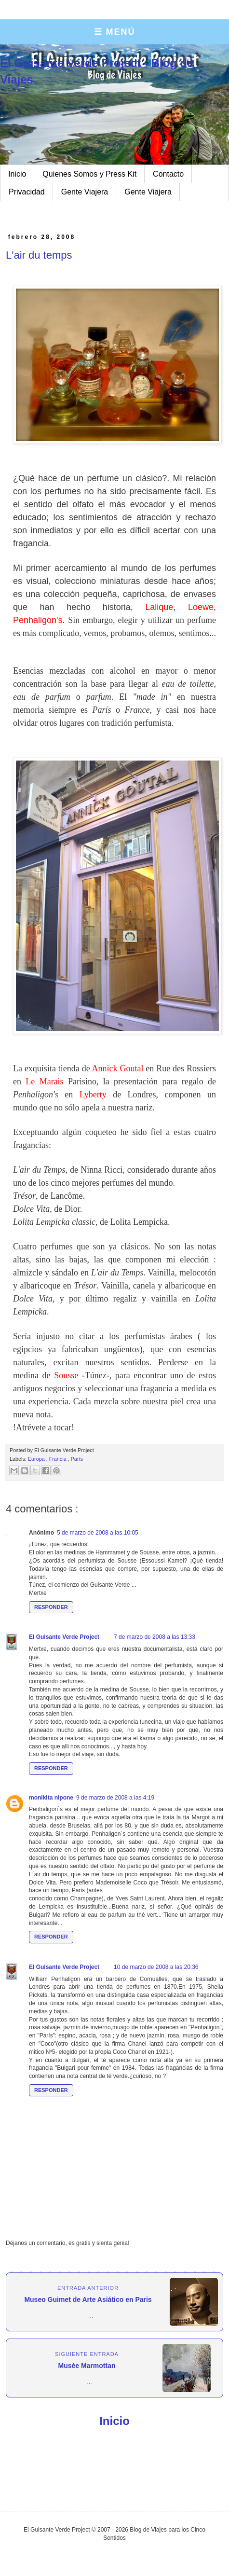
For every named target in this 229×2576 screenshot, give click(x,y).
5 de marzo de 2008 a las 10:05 (97, 1532)
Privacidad (27, 192)
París (77, 1459)
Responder (51, 1607)
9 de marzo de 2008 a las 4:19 (115, 1797)
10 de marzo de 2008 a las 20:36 (156, 1967)
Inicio (17, 174)
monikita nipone (51, 1797)
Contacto (168, 174)
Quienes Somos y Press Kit (89, 174)
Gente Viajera (84, 192)
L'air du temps (39, 255)
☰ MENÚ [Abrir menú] (114, 32)
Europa (37, 1459)
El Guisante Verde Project (64, 1637)
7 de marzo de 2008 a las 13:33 (154, 1637)
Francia (58, 1459)
